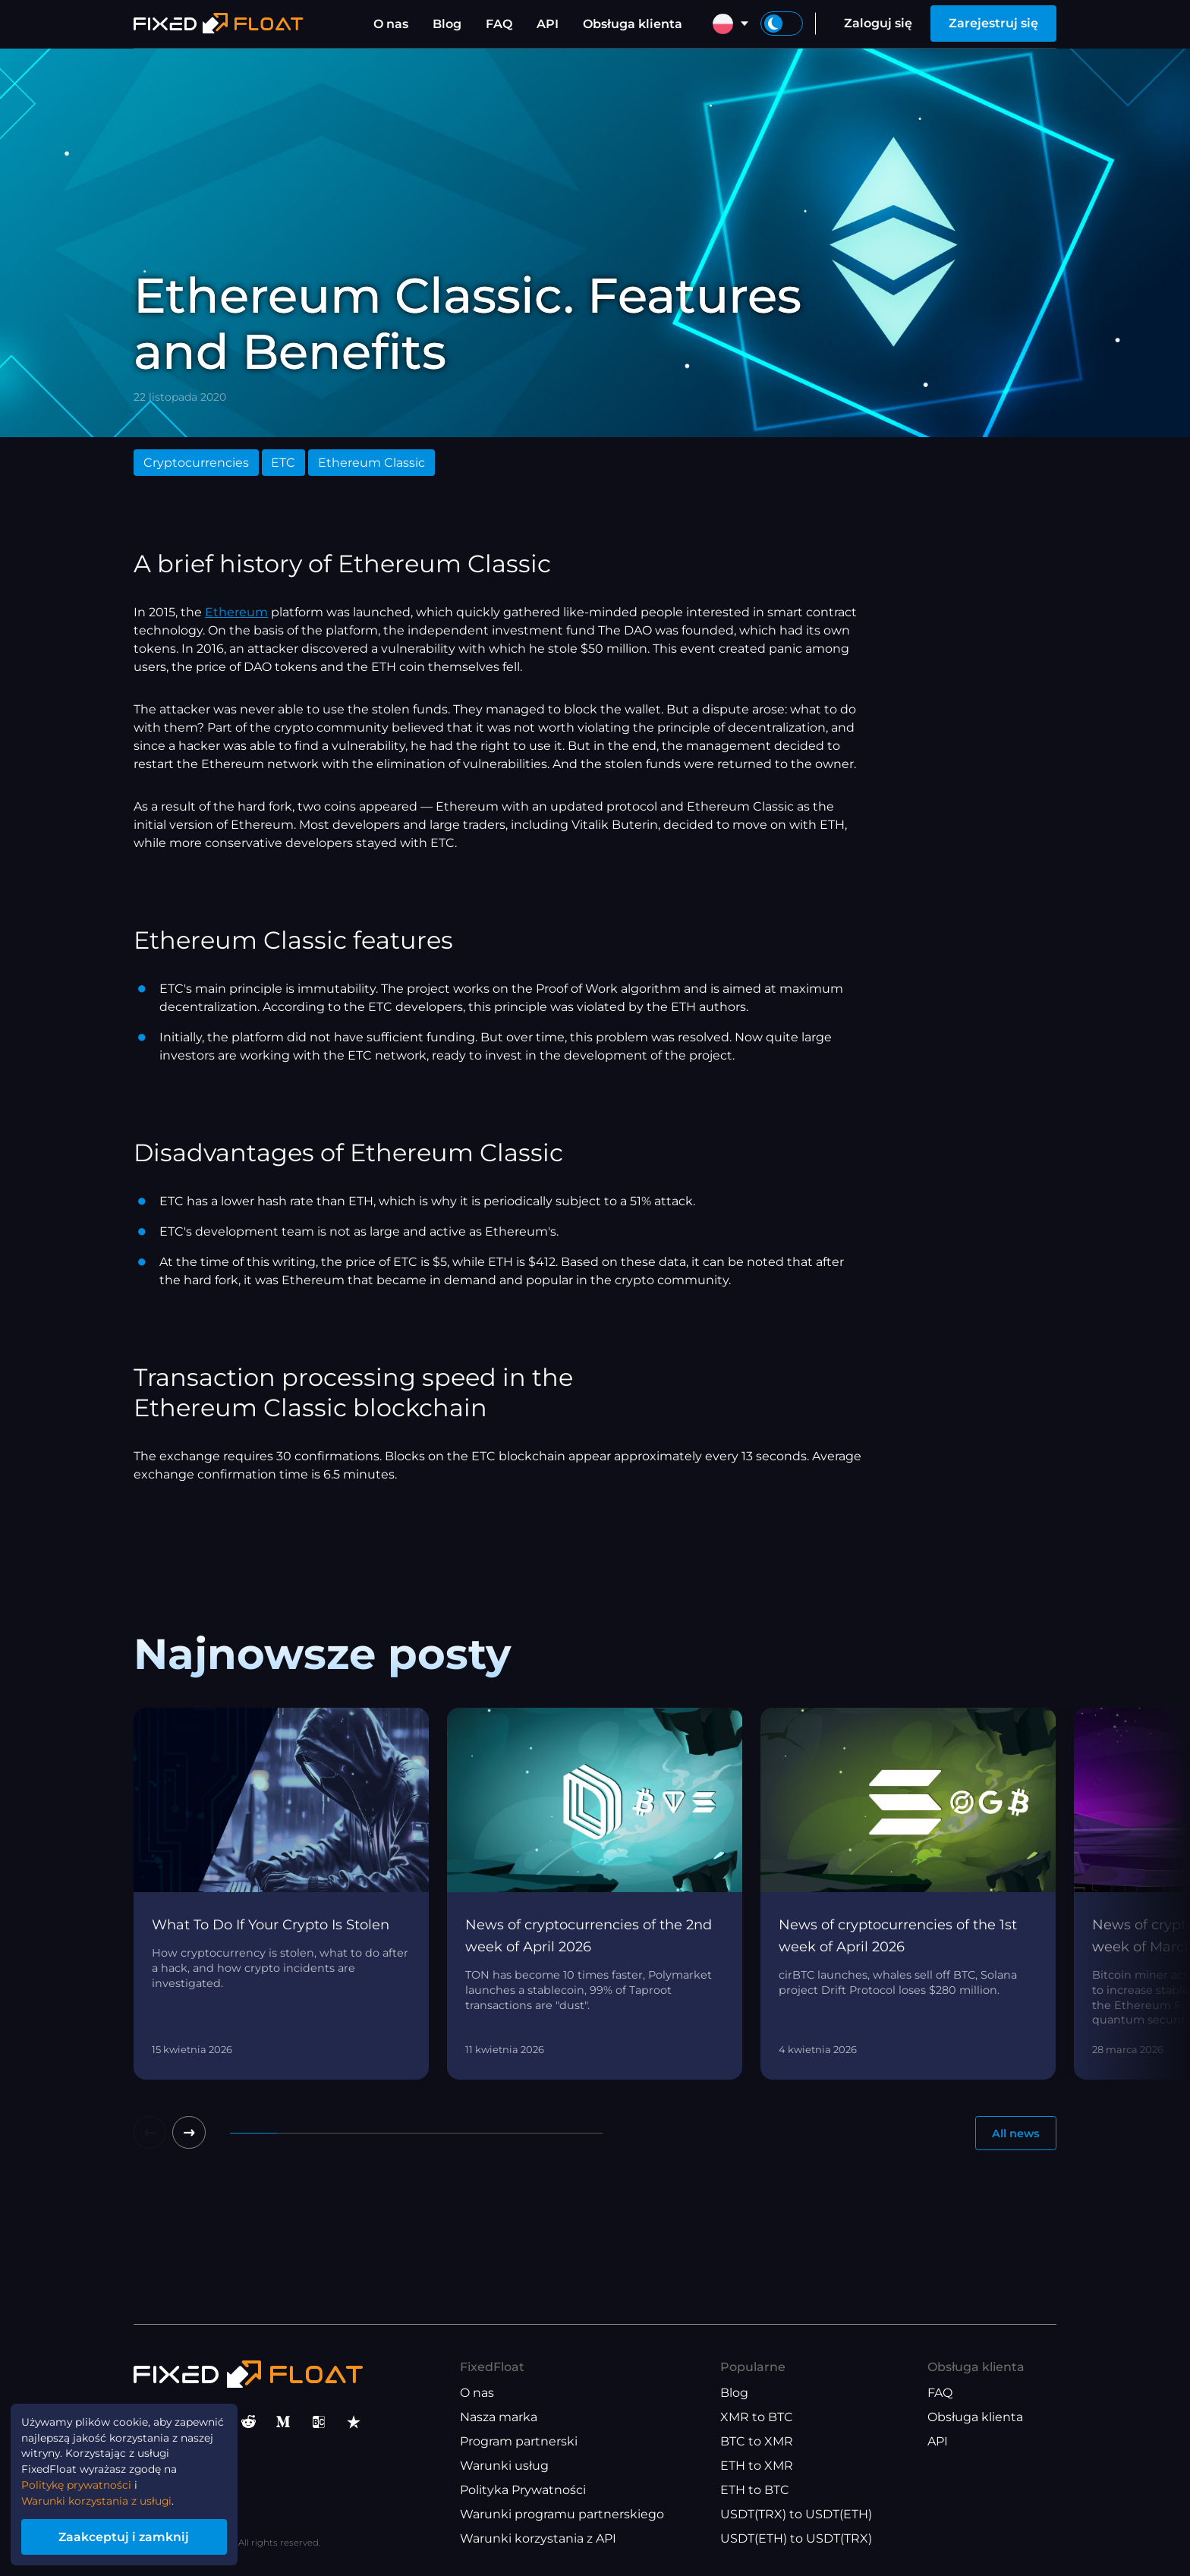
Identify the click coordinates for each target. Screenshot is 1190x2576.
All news (1010, 2134)
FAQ (499, 24)
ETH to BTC (754, 2490)
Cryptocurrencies (196, 462)
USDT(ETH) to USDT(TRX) (796, 2539)
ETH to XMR (756, 2466)
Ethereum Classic (371, 462)
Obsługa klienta (632, 24)
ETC (283, 462)
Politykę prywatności (87, 2475)
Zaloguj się (878, 23)
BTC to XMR (756, 2442)
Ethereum (236, 612)
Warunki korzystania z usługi (110, 2493)
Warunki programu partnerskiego (562, 2515)
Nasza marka (498, 2418)
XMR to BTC (756, 2418)
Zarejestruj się (993, 23)
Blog (447, 24)
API (548, 24)
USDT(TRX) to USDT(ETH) (796, 2515)
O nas (390, 24)
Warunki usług (504, 2466)
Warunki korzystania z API (538, 2539)
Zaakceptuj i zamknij (144, 2533)
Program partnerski (519, 2442)
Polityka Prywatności (523, 2490)
